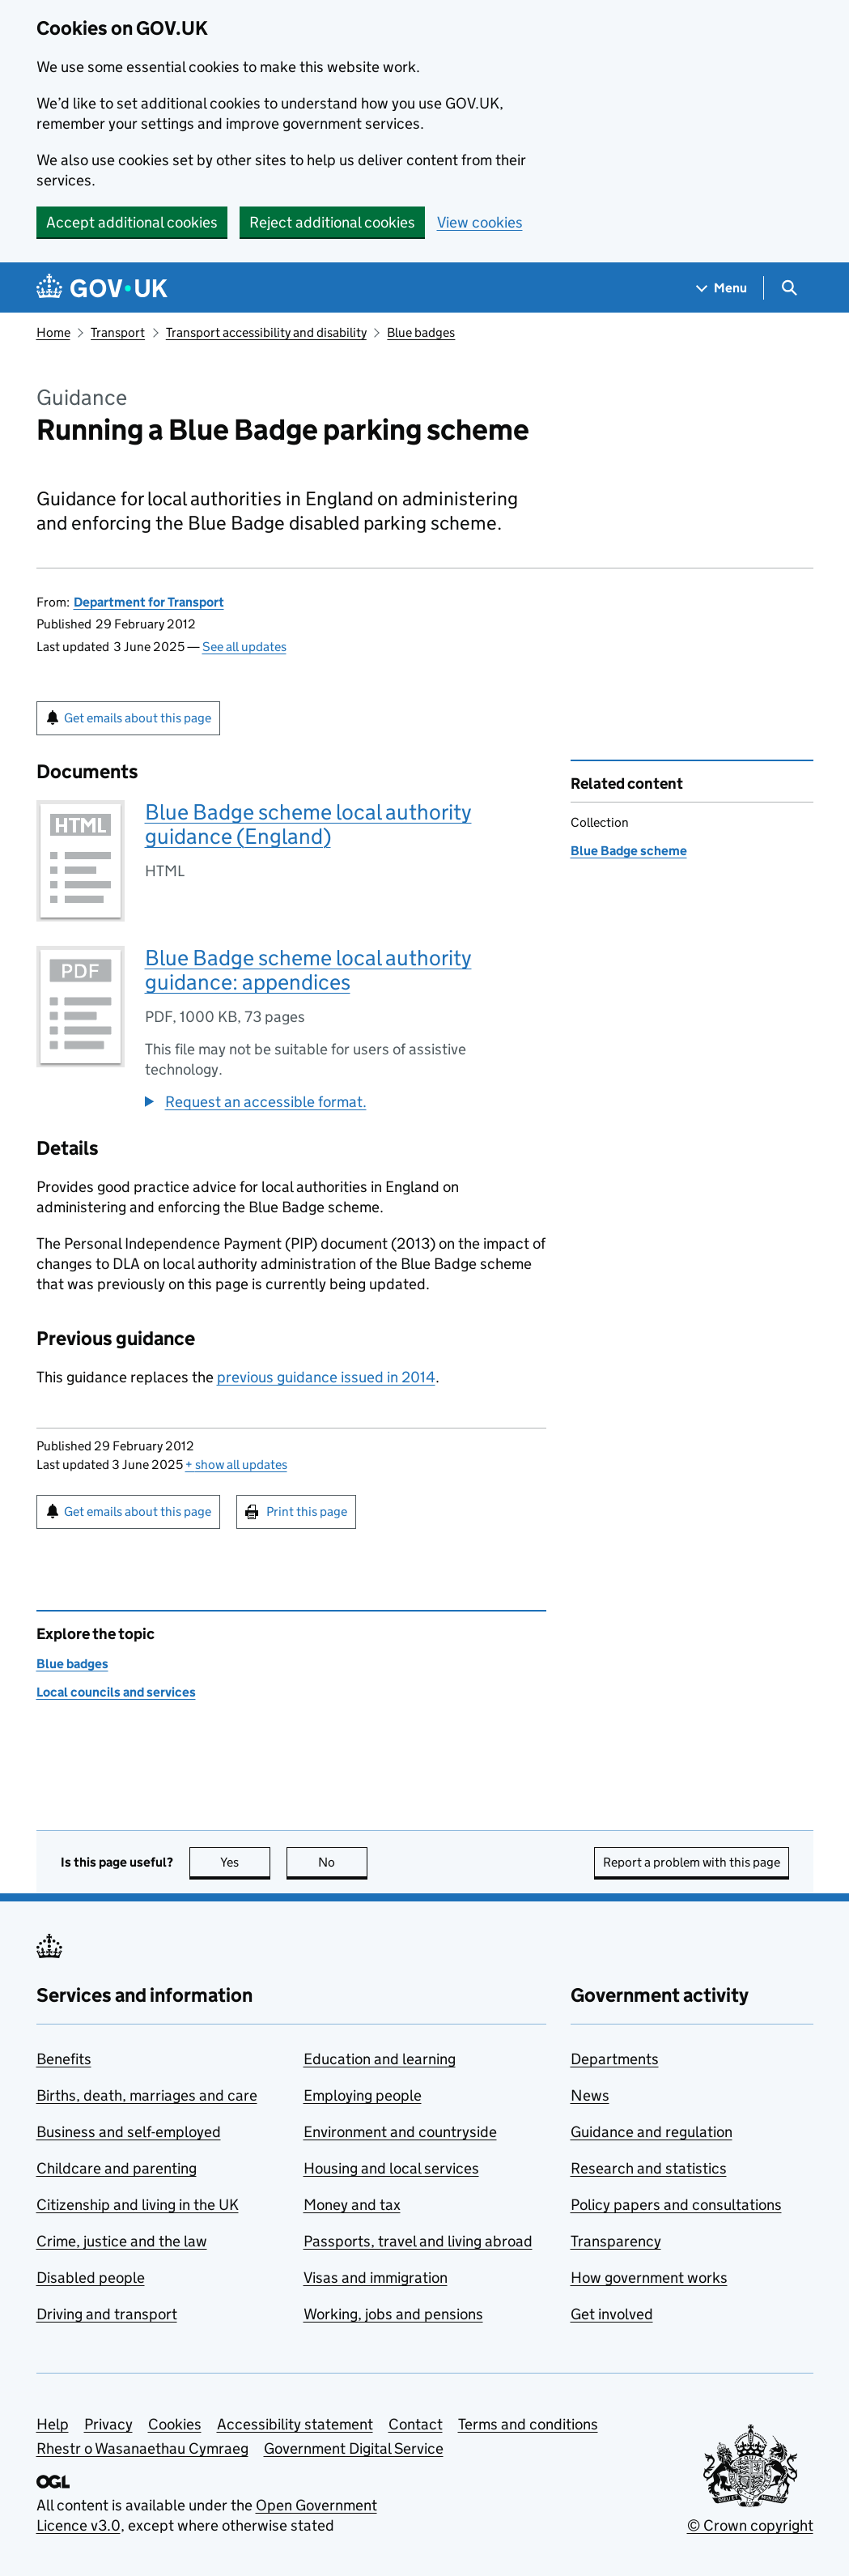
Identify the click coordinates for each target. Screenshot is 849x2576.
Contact (415, 2424)
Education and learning (380, 2059)
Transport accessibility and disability (266, 332)
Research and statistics (649, 2168)
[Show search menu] (788, 288)
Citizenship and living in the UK (137, 2204)
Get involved (612, 2314)
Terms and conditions (528, 2424)
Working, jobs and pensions (393, 2314)
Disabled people (90, 2277)
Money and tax (352, 2204)
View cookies (480, 222)
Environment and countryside (400, 2132)
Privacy (108, 2424)
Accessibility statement (295, 2424)
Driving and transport (106, 2314)
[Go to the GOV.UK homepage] (102, 288)
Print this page (306, 1511)
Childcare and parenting (116, 2168)
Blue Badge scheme (629, 850)
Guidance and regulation (651, 2132)
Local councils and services (116, 1692)
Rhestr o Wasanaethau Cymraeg (142, 2448)
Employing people (363, 2095)
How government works (649, 2277)
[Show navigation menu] (722, 288)
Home (53, 332)
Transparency (616, 2241)
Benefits (63, 2059)
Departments (615, 2059)
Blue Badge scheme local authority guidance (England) (308, 823)
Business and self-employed (128, 2132)
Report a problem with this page (691, 1862)
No (342, 1862)
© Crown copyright (750, 2525)
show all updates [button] (236, 1464)
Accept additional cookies (132, 222)
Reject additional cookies (332, 222)
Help (52, 2424)
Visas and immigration (376, 2277)
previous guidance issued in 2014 (326, 1377)
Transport (118, 332)
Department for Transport (149, 602)
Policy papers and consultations (676, 2204)
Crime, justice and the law (121, 2241)
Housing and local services (391, 2168)
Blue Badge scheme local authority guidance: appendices (308, 969)
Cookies (175, 2424)
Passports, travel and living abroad (418, 2241)
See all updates (244, 646)
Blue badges (421, 332)
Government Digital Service (354, 2448)
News (590, 2095)
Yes (245, 1862)
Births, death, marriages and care (146, 2095)
